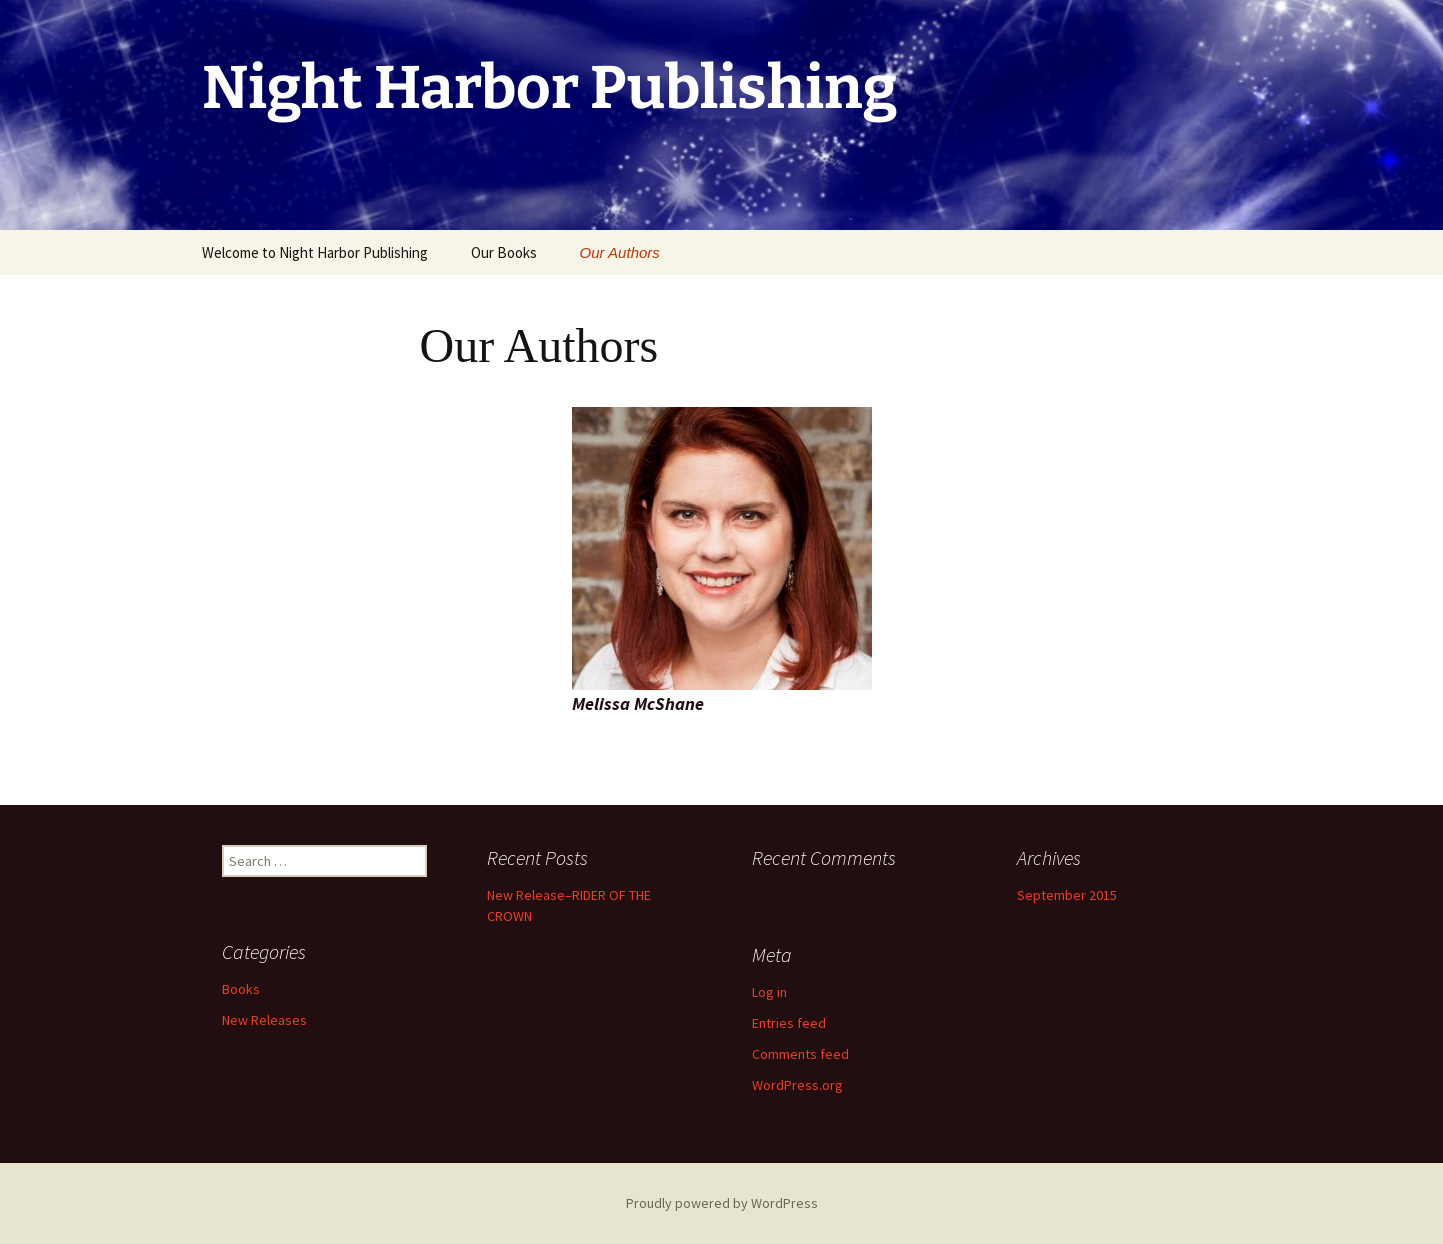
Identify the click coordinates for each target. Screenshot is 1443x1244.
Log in (769, 992)
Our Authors (620, 252)
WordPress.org (797, 1085)
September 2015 (1067, 895)
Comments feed (800, 1054)
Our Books (504, 252)
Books (241, 989)
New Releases (264, 1020)
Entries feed (789, 1023)
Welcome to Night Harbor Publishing (315, 252)
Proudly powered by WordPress (722, 1203)
